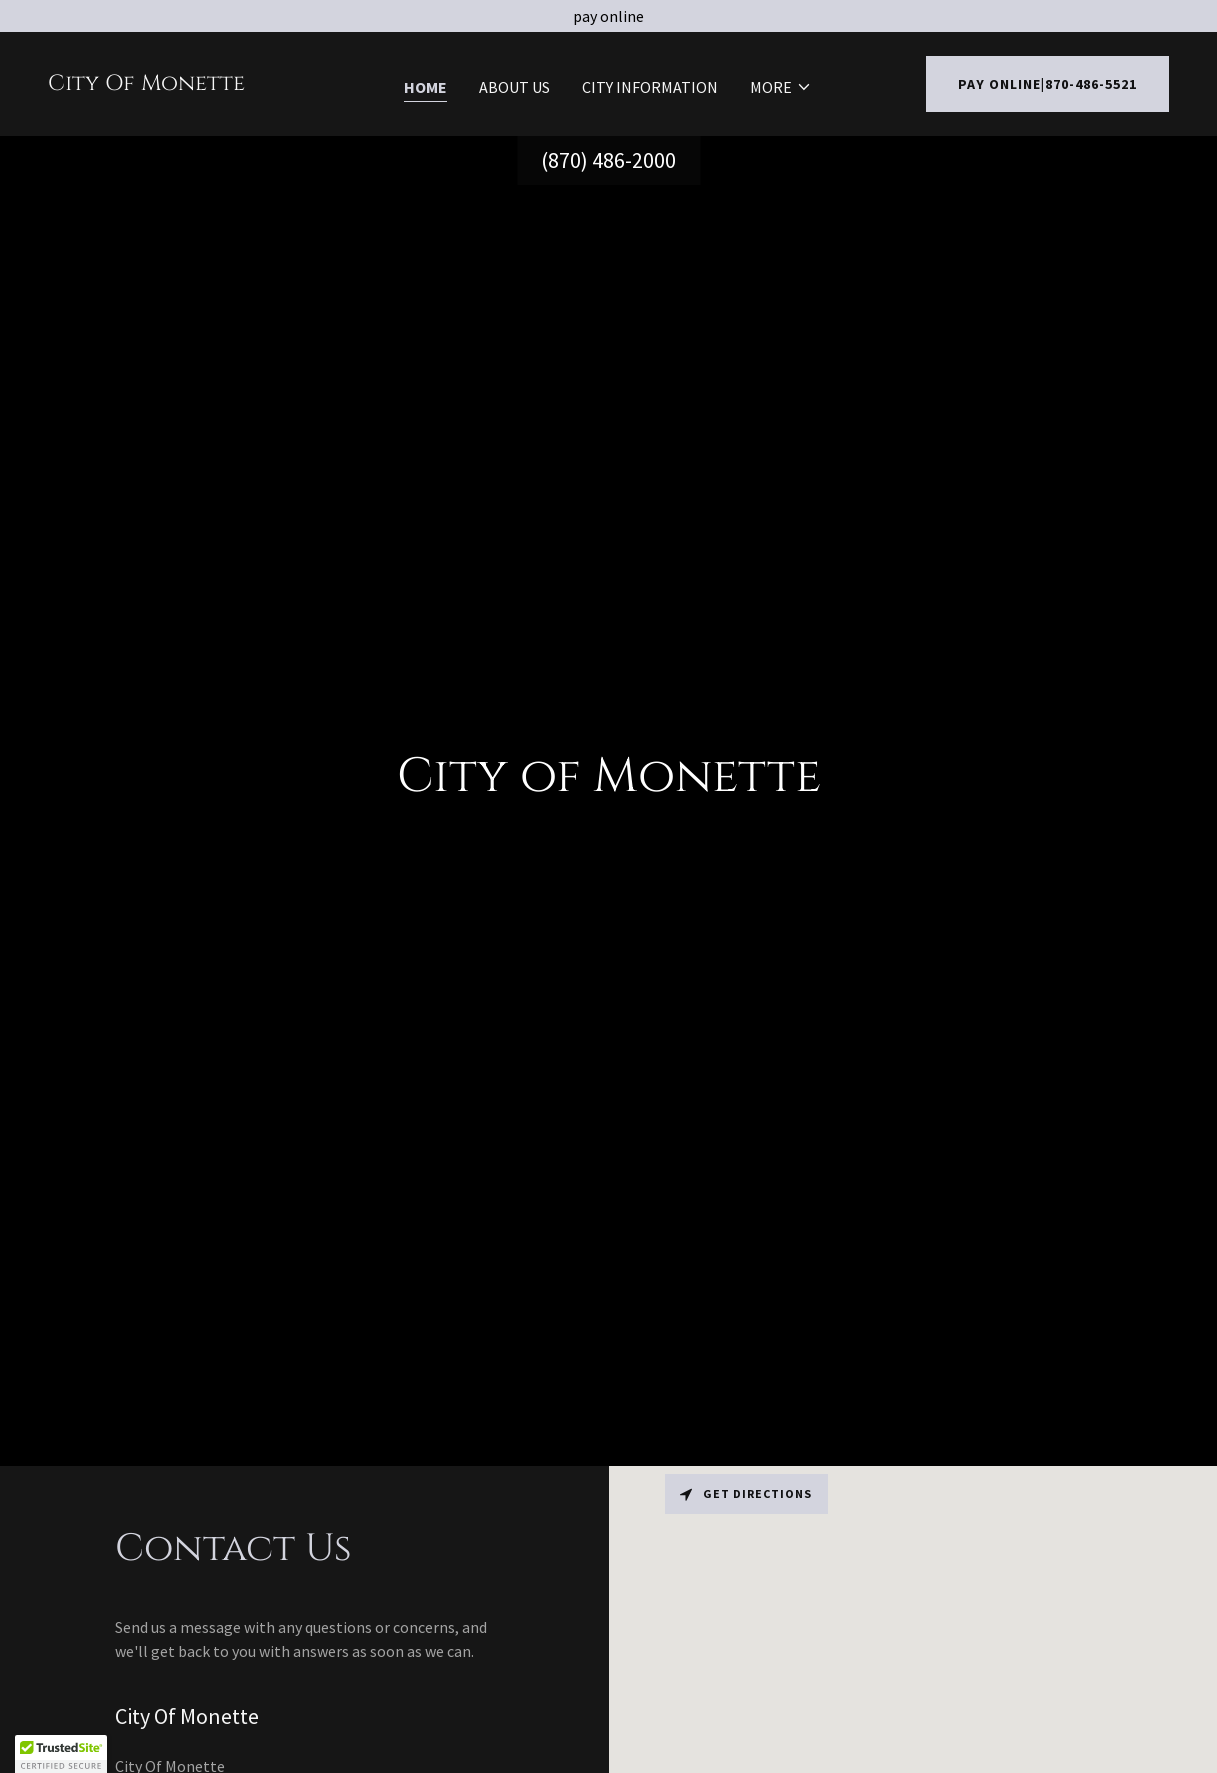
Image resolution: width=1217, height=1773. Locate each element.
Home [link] (425, 87)
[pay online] (608, 16)
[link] (146, 84)
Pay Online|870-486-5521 (1047, 84)
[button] (781, 87)
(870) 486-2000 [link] (608, 160)
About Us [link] (514, 87)
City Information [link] (650, 87)
